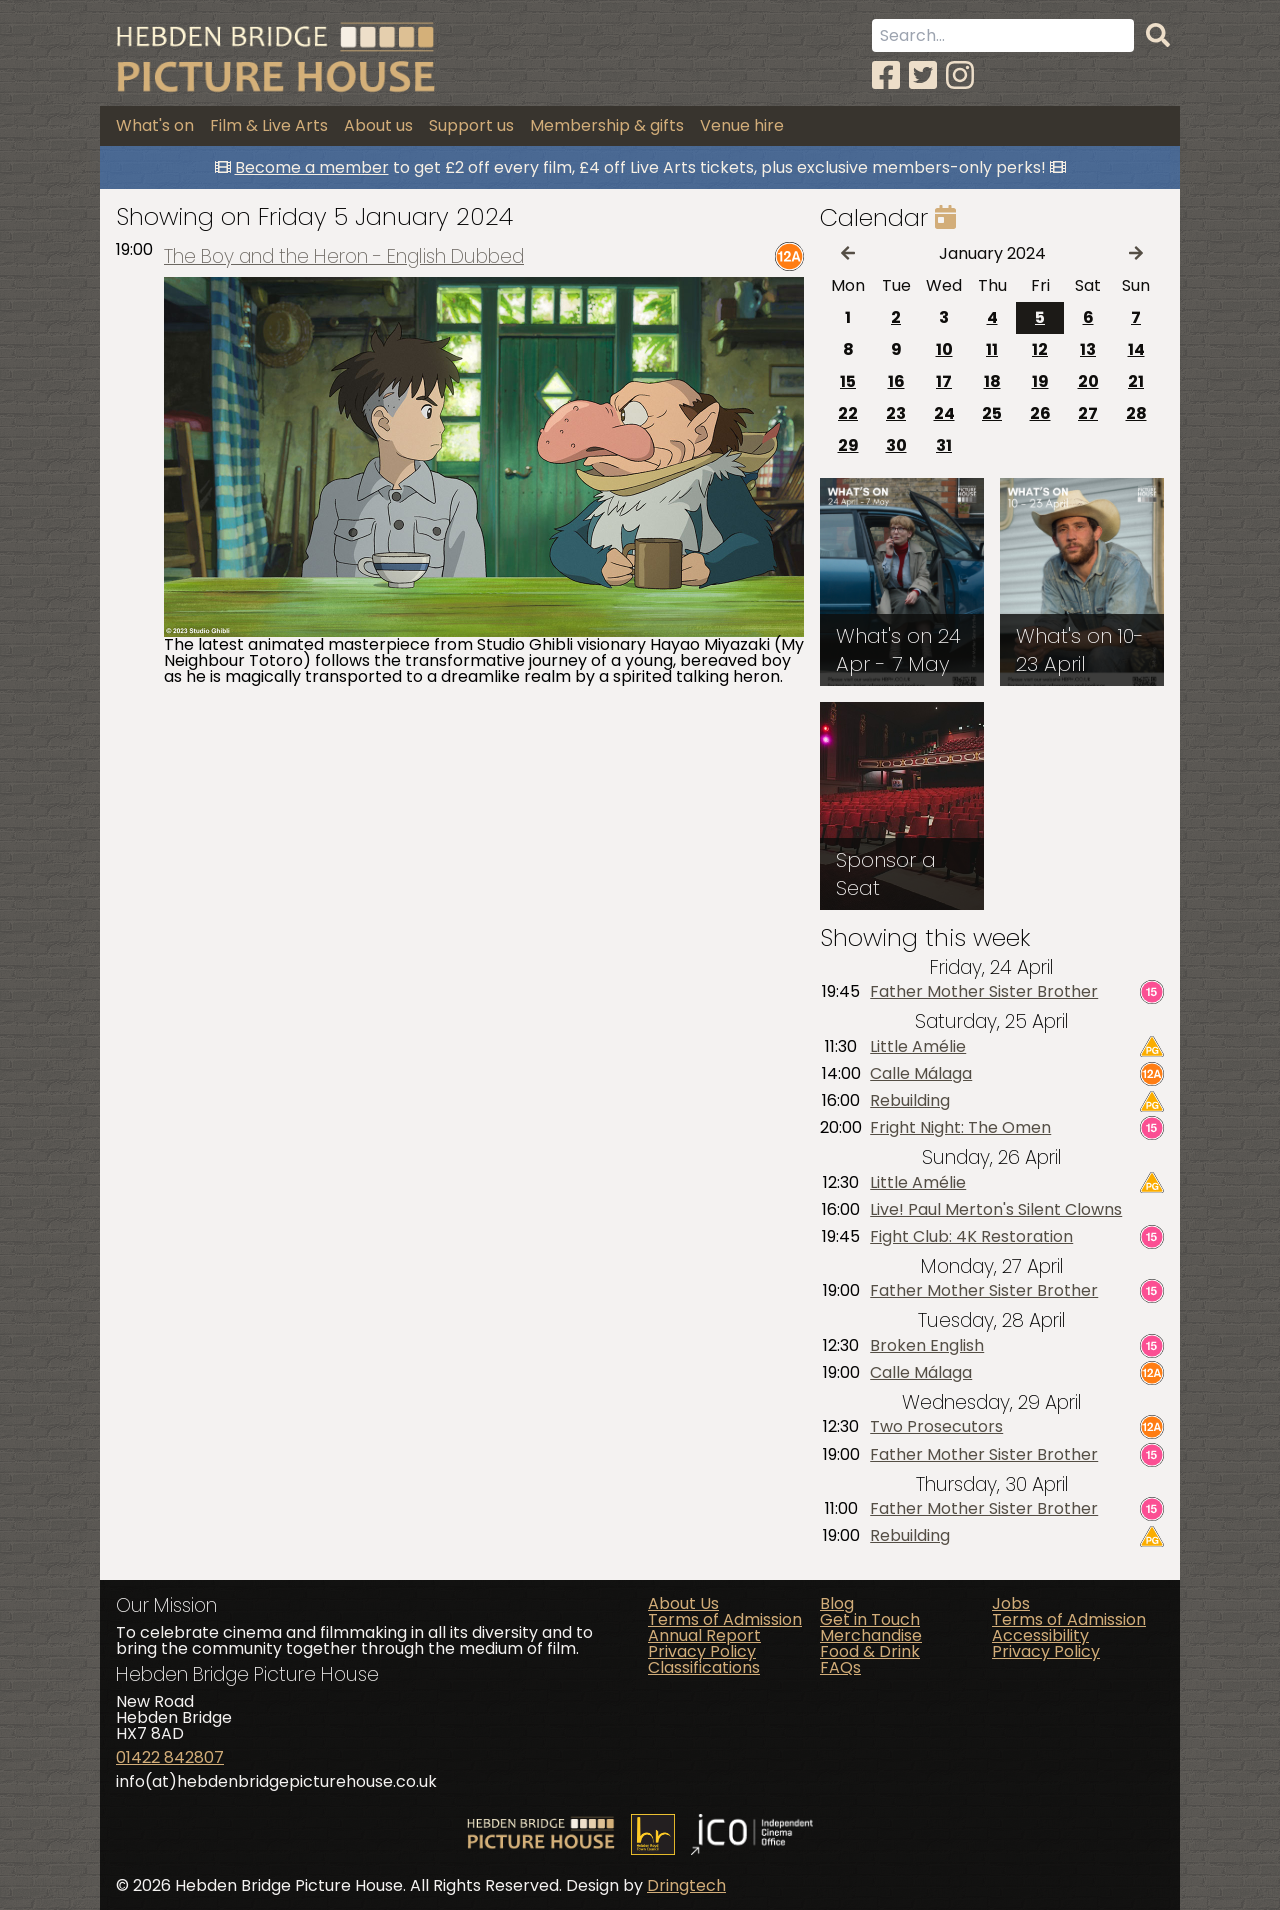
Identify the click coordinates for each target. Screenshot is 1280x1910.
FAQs (840, 1667)
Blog (837, 1603)
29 (848, 445)
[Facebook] (886, 75)
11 (992, 349)
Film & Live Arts (269, 125)
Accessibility (1040, 1635)
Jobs (1011, 1603)
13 (1088, 349)
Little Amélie (918, 1047)
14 (1136, 349)
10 (944, 349)
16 (896, 381)
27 (1088, 413)
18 (992, 381)
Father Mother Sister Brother (984, 992)
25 (992, 413)
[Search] (1158, 36)
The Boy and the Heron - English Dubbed (344, 256)
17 (944, 381)
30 (896, 445)
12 (1040, 349)
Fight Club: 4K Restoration (971, 1237)
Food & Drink (870, 1651)
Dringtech (686, 1885)
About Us (683, 1603)
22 (848, 413)
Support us (471, 125)
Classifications (704, 1667)
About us (378, 125)
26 (1040, 413)
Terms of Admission (725, 1619)
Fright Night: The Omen (960, 1128)
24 (944, 413)
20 (1088, 381)
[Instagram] (960, 75)
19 (1040, 381)
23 (896, 413)
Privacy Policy (702, 1651)
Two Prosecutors (936, 1427)
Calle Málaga (921, 1074)
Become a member (312, 167)
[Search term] (1003, 35)
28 (1136, 413)
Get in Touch (870, 1619)
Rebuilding (910, 1101)
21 (1136, 381)
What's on (155, 125)
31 (944, 445)
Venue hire (742, 125)
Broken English (927, 1346)
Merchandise (871, 1635)
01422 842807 (170, 1757)
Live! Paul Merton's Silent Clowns (996, 1210)
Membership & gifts (607, 125)
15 (848, 381)
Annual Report (704, 1635)
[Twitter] (923, 75)
